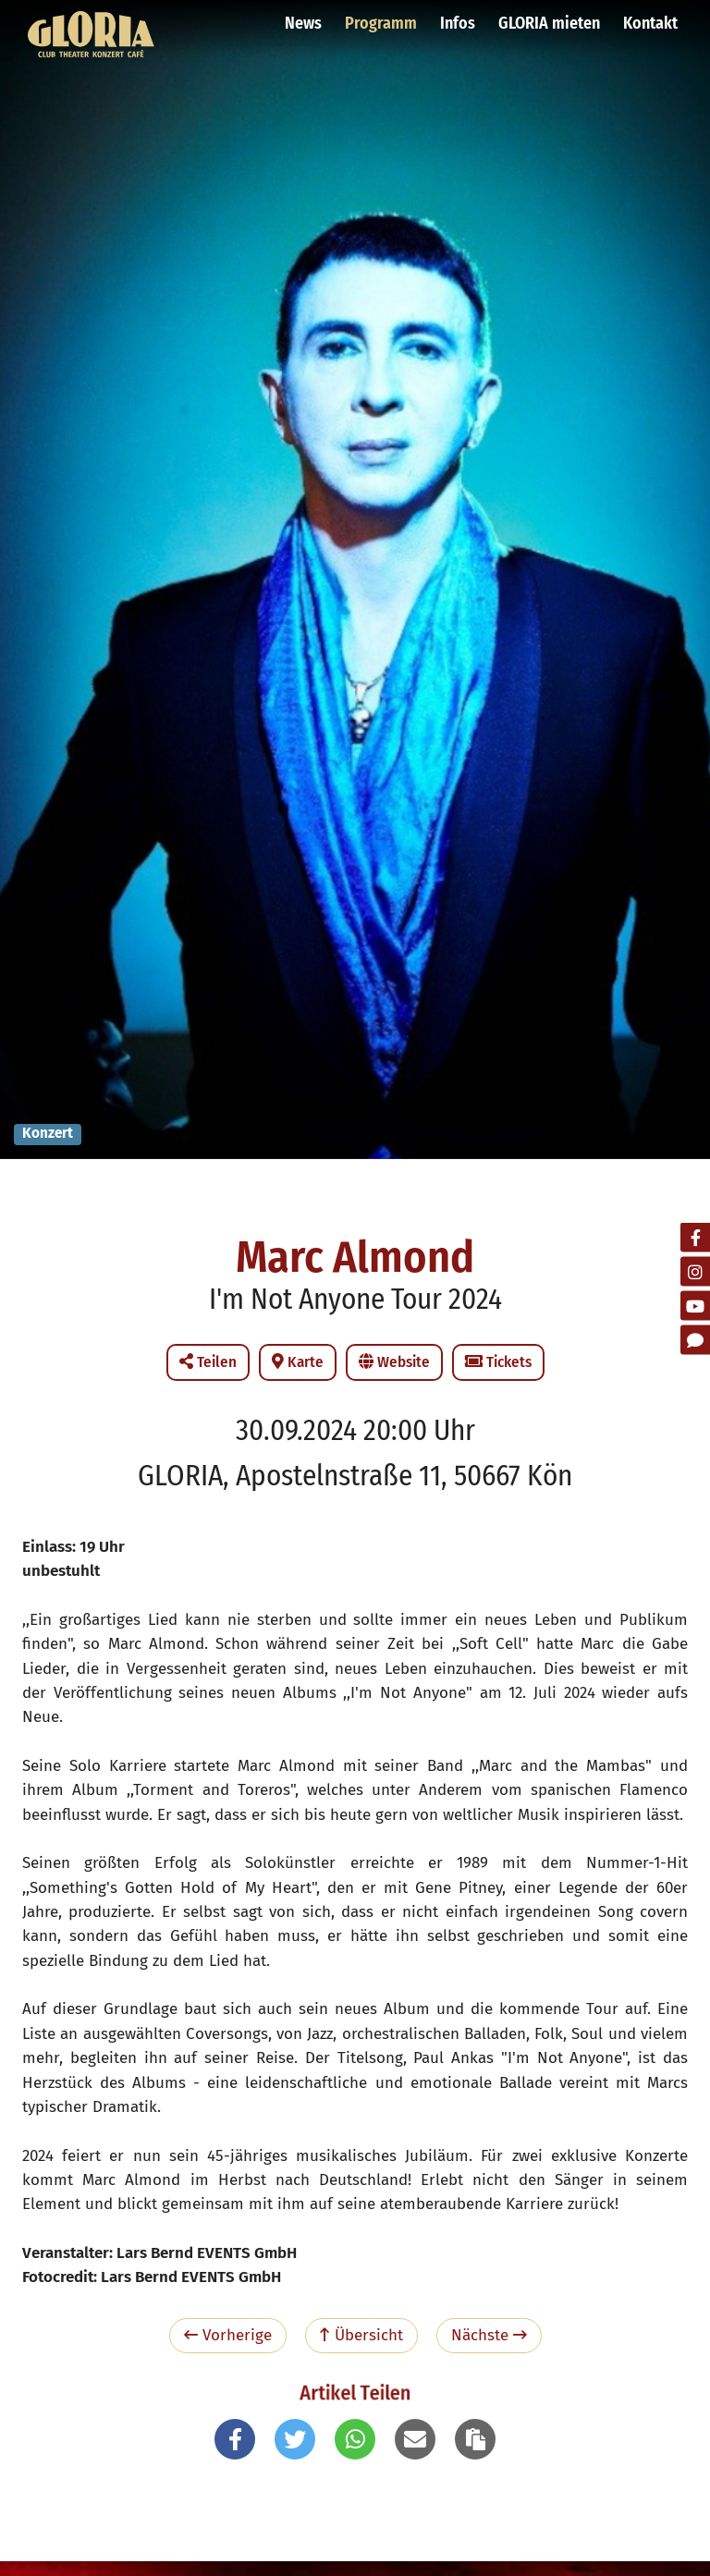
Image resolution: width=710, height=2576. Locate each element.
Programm (381, 23)
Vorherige (228, 2335)
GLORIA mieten (549, 23)
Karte (298, 1362)
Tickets (498, 1362)
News (303, 23)
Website (394, 1362)
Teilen (208, 1362)
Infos (457, 23)
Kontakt (650, 23)
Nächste (489, 2335)
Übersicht (361, 2335)
